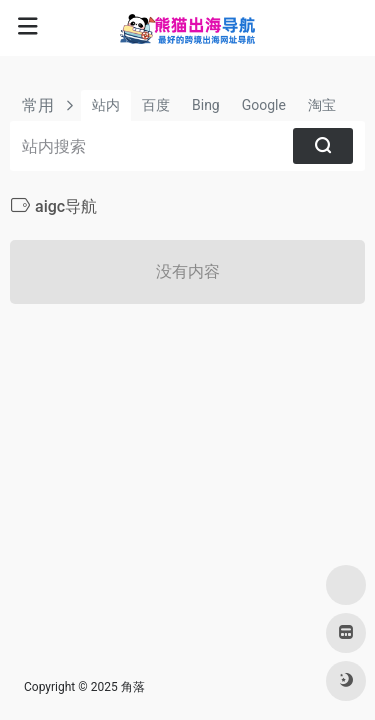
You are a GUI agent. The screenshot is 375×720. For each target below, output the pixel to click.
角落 (133, 687)
